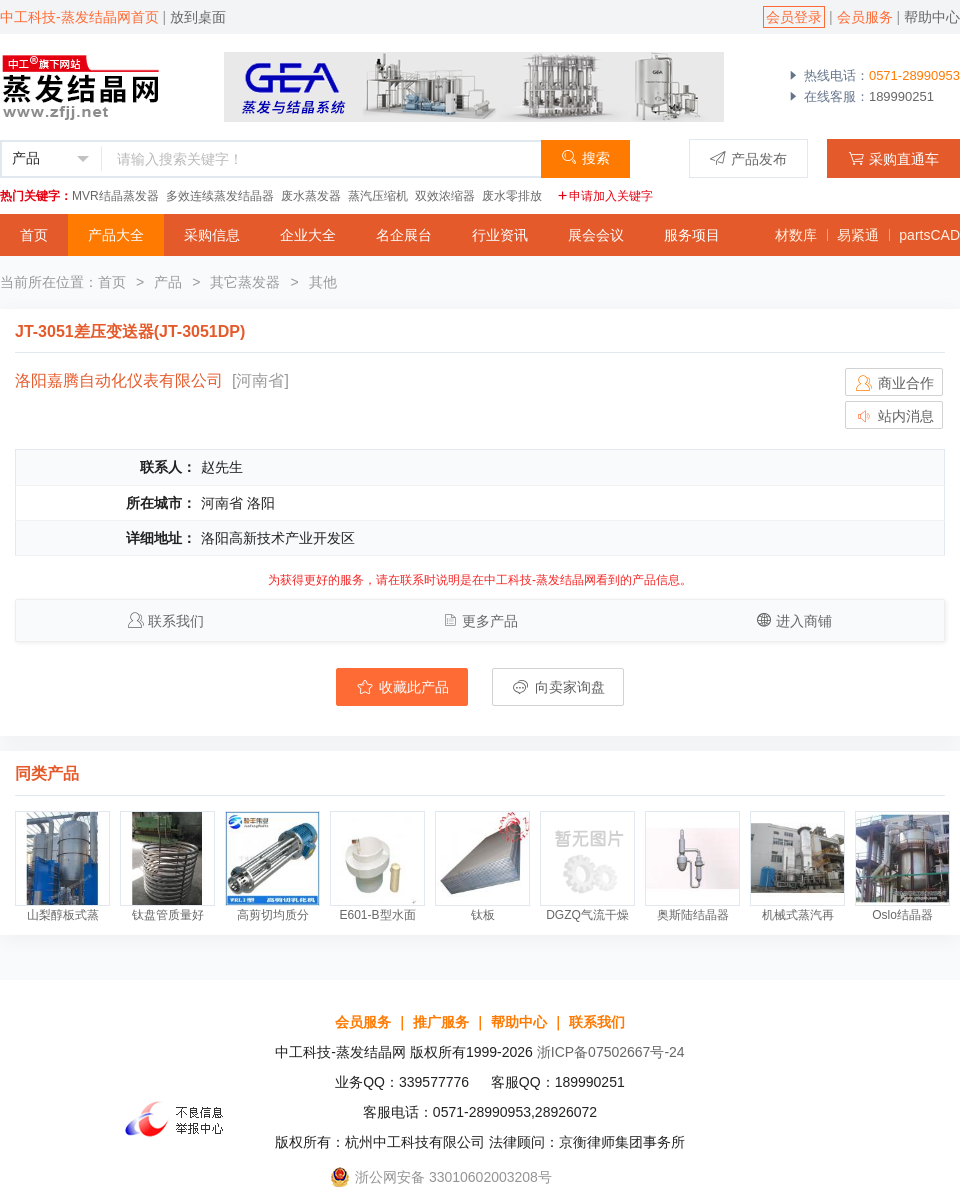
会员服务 (865, 17)
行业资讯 (500, 235)
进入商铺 (804, 621)
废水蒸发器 (311, 196)
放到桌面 (198, 17)
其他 (323, 282)
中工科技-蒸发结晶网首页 (79, 17)
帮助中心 (932, 17)
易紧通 (858, 235)
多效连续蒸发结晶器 (220, 196)
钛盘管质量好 (168, 915)
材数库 (796, 235)
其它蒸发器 (245, 282)
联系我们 (176, 621)
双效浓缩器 (445, 196)
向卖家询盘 (558, 687)
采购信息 (212, 235)
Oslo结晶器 (902, 915)
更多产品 (490, 621)
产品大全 (116, 235)
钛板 (483, 915)
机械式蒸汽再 (798, 915)
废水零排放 (512, 196)
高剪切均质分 (273, 915)
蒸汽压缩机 (378, 196)
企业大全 (308, 235)
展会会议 (596, 235)
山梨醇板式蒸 (63, 915)
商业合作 (894, 383)
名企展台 (404, 235)
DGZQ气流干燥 (587, 915)
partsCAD (929, 235)
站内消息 (894, 416)
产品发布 (748, 158)
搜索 (585, 157)
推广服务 (441, 1022)
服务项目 (692, 235)
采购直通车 (893, 158)
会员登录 (794, 17)
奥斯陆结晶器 (693, 915)
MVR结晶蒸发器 (115, 196)
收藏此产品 (402, 687)
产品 (168, 282)
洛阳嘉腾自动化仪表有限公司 (119, 380)
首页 (34, 235)
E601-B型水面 (377, 915)
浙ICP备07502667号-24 (611, 1052)
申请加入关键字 (605, 196)
